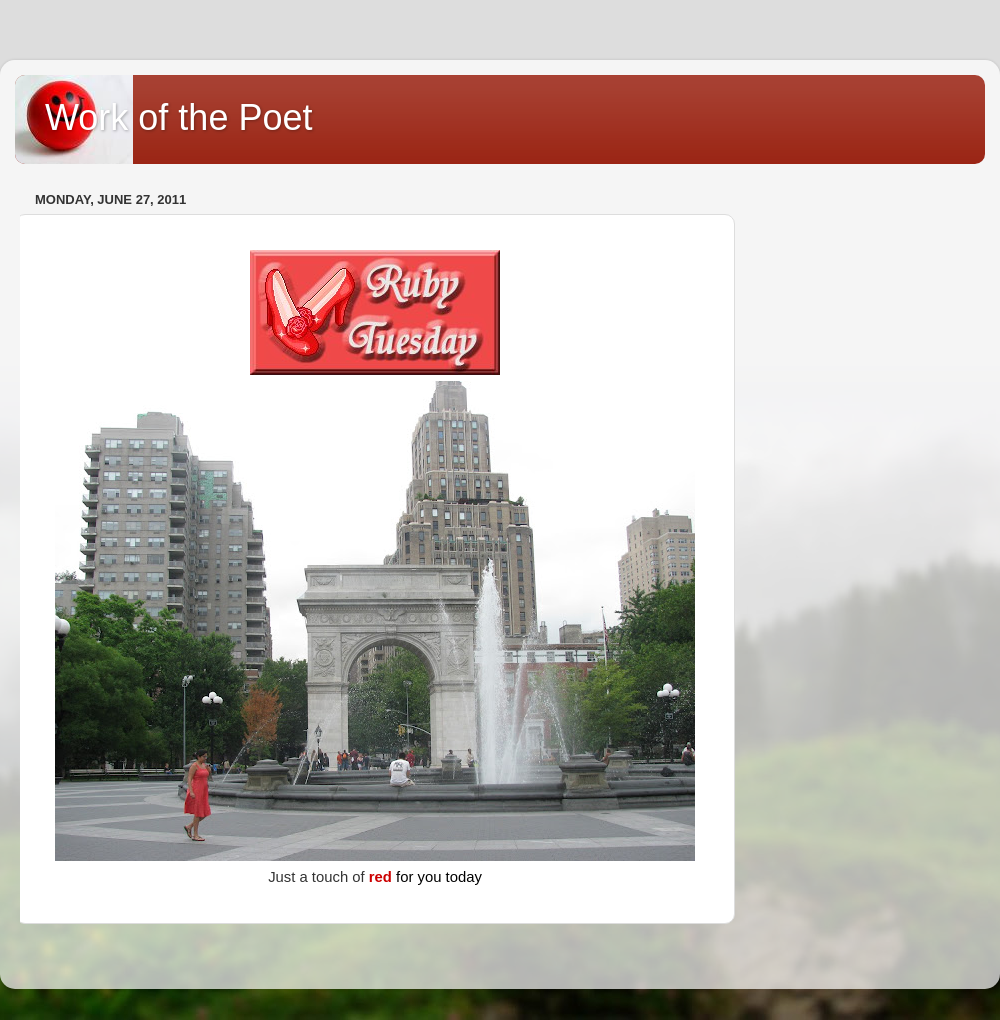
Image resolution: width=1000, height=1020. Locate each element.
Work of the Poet (178, 117)
